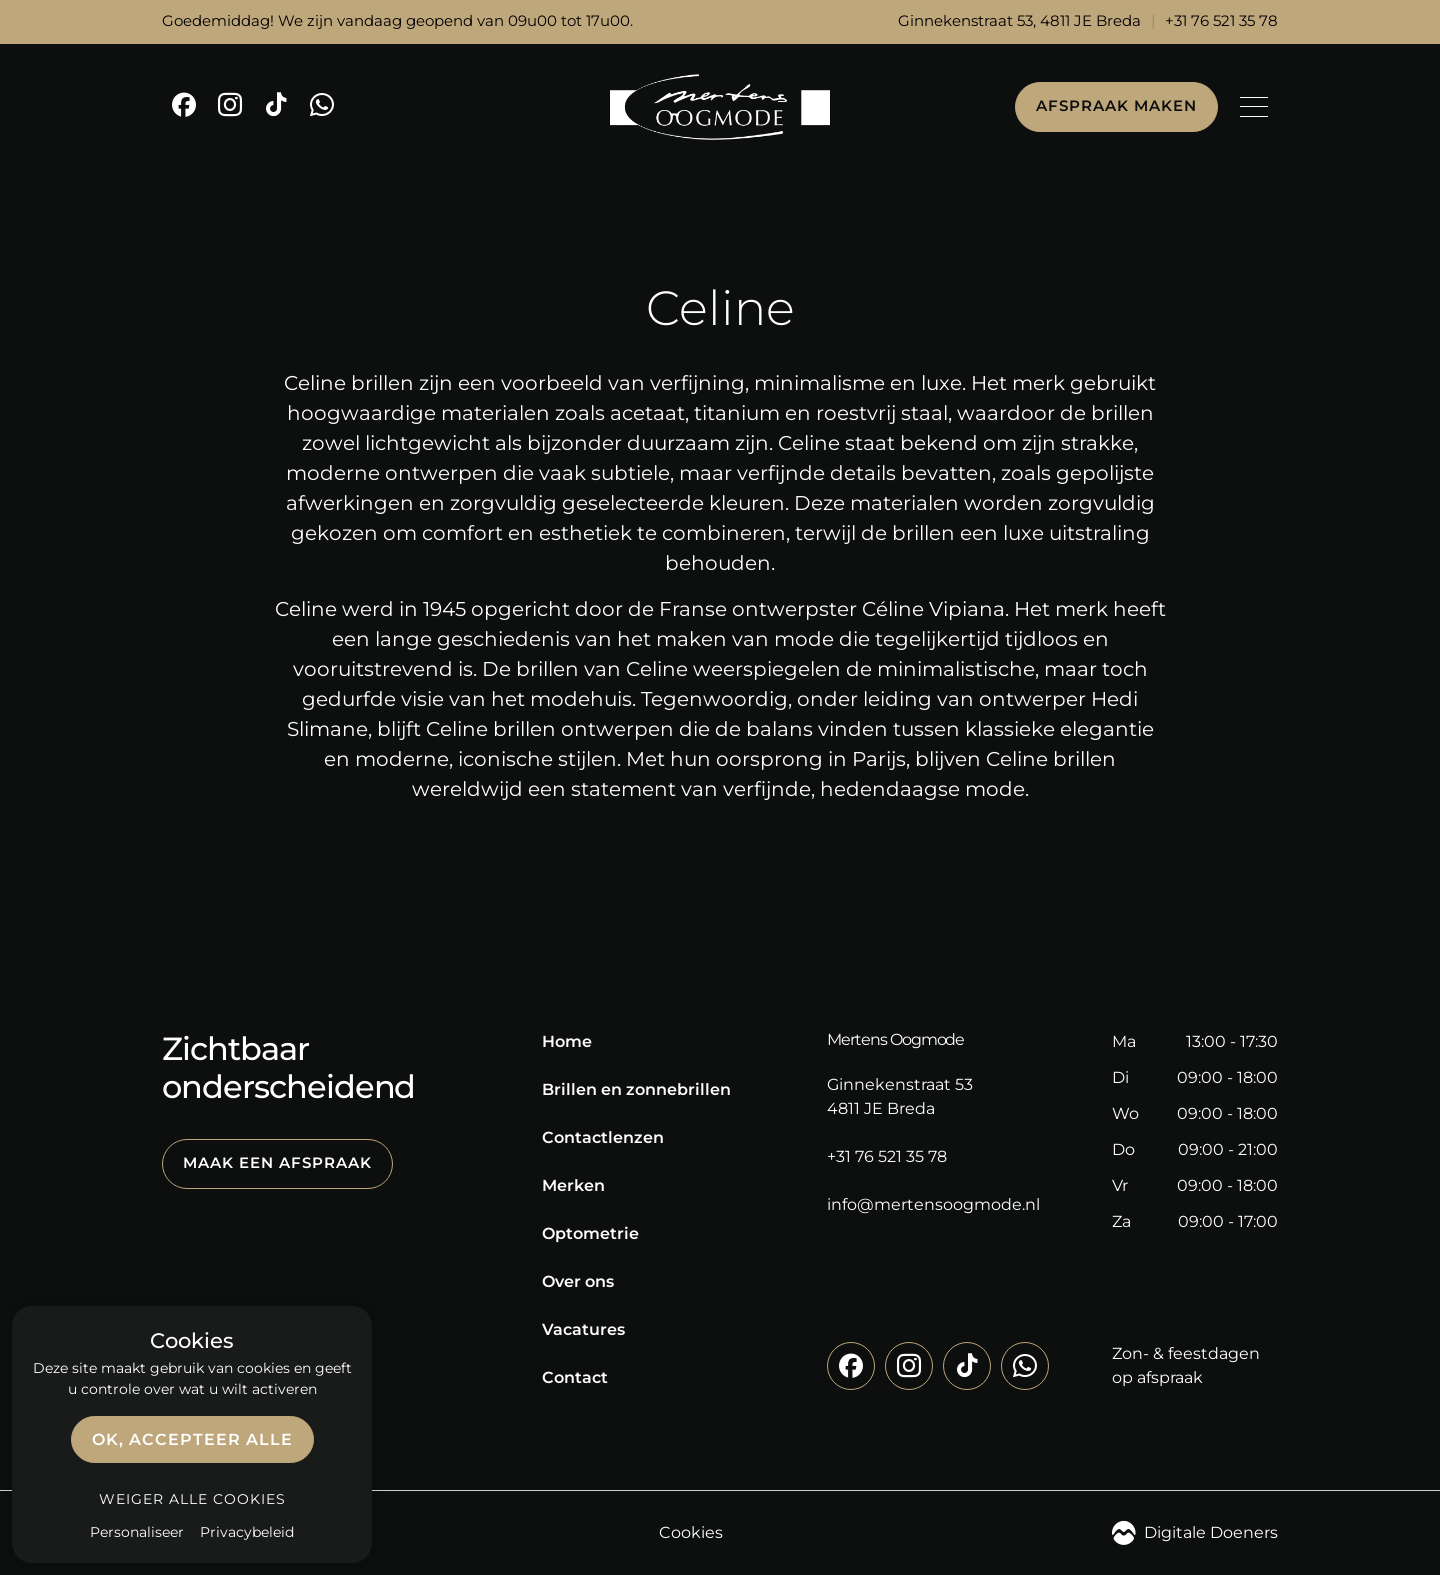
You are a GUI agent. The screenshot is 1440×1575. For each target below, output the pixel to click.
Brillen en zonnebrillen (636, 1089)
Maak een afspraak (277, 1163)
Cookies (691, 1532)
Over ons (578, 1281)
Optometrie (590, 1233)
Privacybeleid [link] (247, 1532)
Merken (573, 1185)
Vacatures (583, 1329)
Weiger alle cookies (192, 1499)
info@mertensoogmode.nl (933, 1204)
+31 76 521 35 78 (1221, 21)
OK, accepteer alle (192, 1439)
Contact (575, 1377)
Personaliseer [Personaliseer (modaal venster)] (137, 1532)
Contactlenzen (603, 1137)
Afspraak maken (1116, 106)
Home (567, 1041)
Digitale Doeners (1195, 1533)
